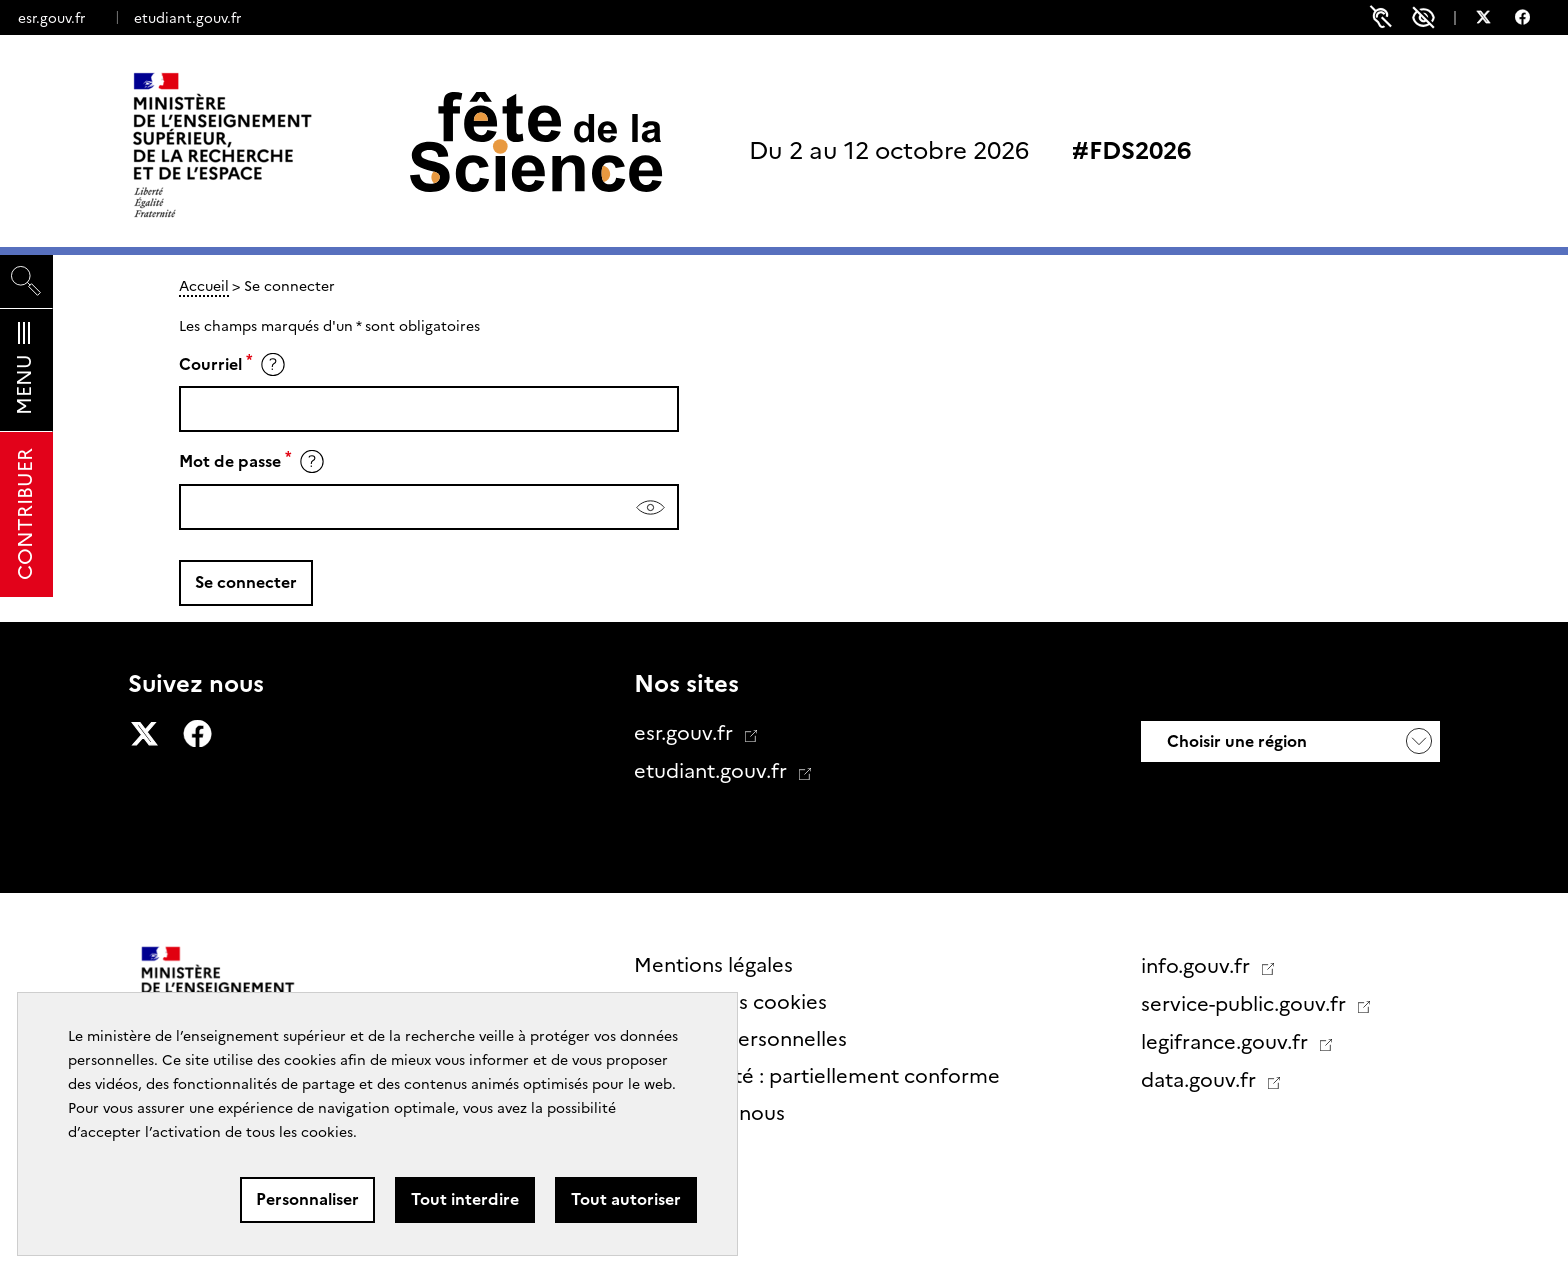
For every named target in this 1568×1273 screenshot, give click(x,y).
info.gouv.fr (1198, 966)
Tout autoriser (626, 1199)
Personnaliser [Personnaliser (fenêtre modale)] (307, 1199)
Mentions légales (713, 965)
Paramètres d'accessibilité (1423, 17)
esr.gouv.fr (51, 18)
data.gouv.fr (1201, 1080)
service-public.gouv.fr (1246, 1004)
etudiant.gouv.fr (187, 18)
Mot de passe (230, 462)
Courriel (210, 364)
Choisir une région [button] (1235, 741)
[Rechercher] (26, 281)
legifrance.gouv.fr (1227, 1042)
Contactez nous (709, 1113)
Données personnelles (740, 1039)
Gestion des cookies (730, 1002)
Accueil (204, 286)
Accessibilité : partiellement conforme (817, 1076)
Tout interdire (465, 1199)
